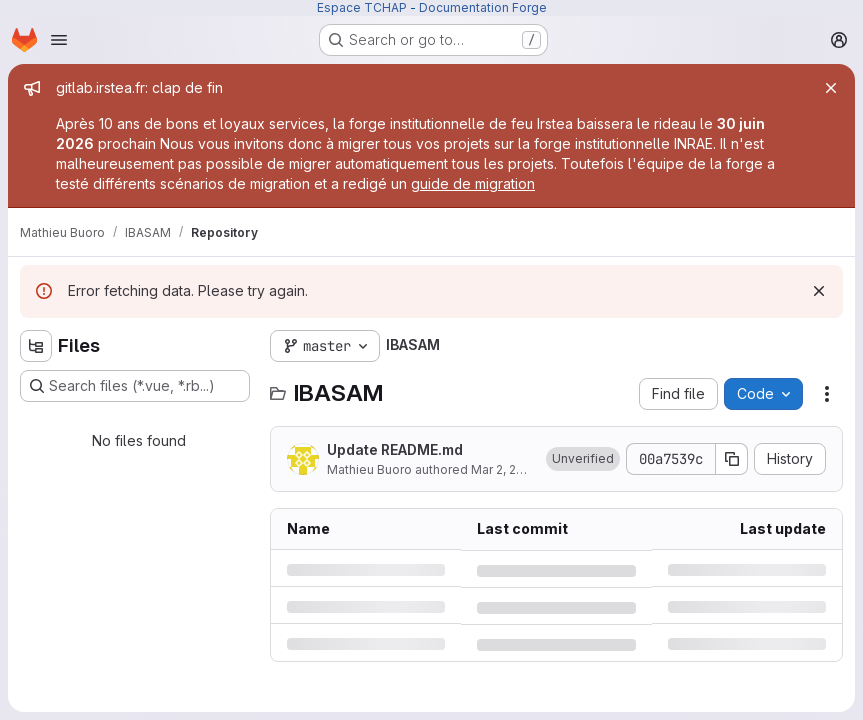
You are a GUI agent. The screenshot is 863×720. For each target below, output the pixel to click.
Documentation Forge (483, 7)
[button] (583, 459)
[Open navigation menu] (59, 40)
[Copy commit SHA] (732, 459)
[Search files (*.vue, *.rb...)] (135, 386)
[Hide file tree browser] (36, 346)
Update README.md (395, 449)
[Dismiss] (819, 291)
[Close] (831, 88)
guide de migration (473, 183)
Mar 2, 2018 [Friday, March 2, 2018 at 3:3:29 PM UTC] (504, 469)
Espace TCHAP (362, 7)
